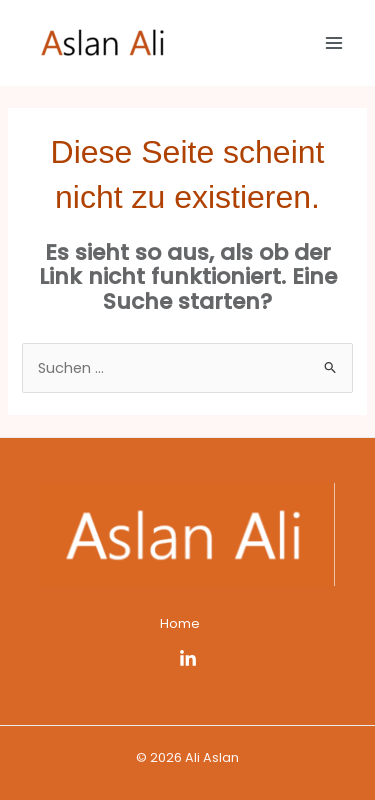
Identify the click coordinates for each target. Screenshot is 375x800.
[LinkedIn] (188, 659)
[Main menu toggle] (334, 43)
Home (180, 623)
